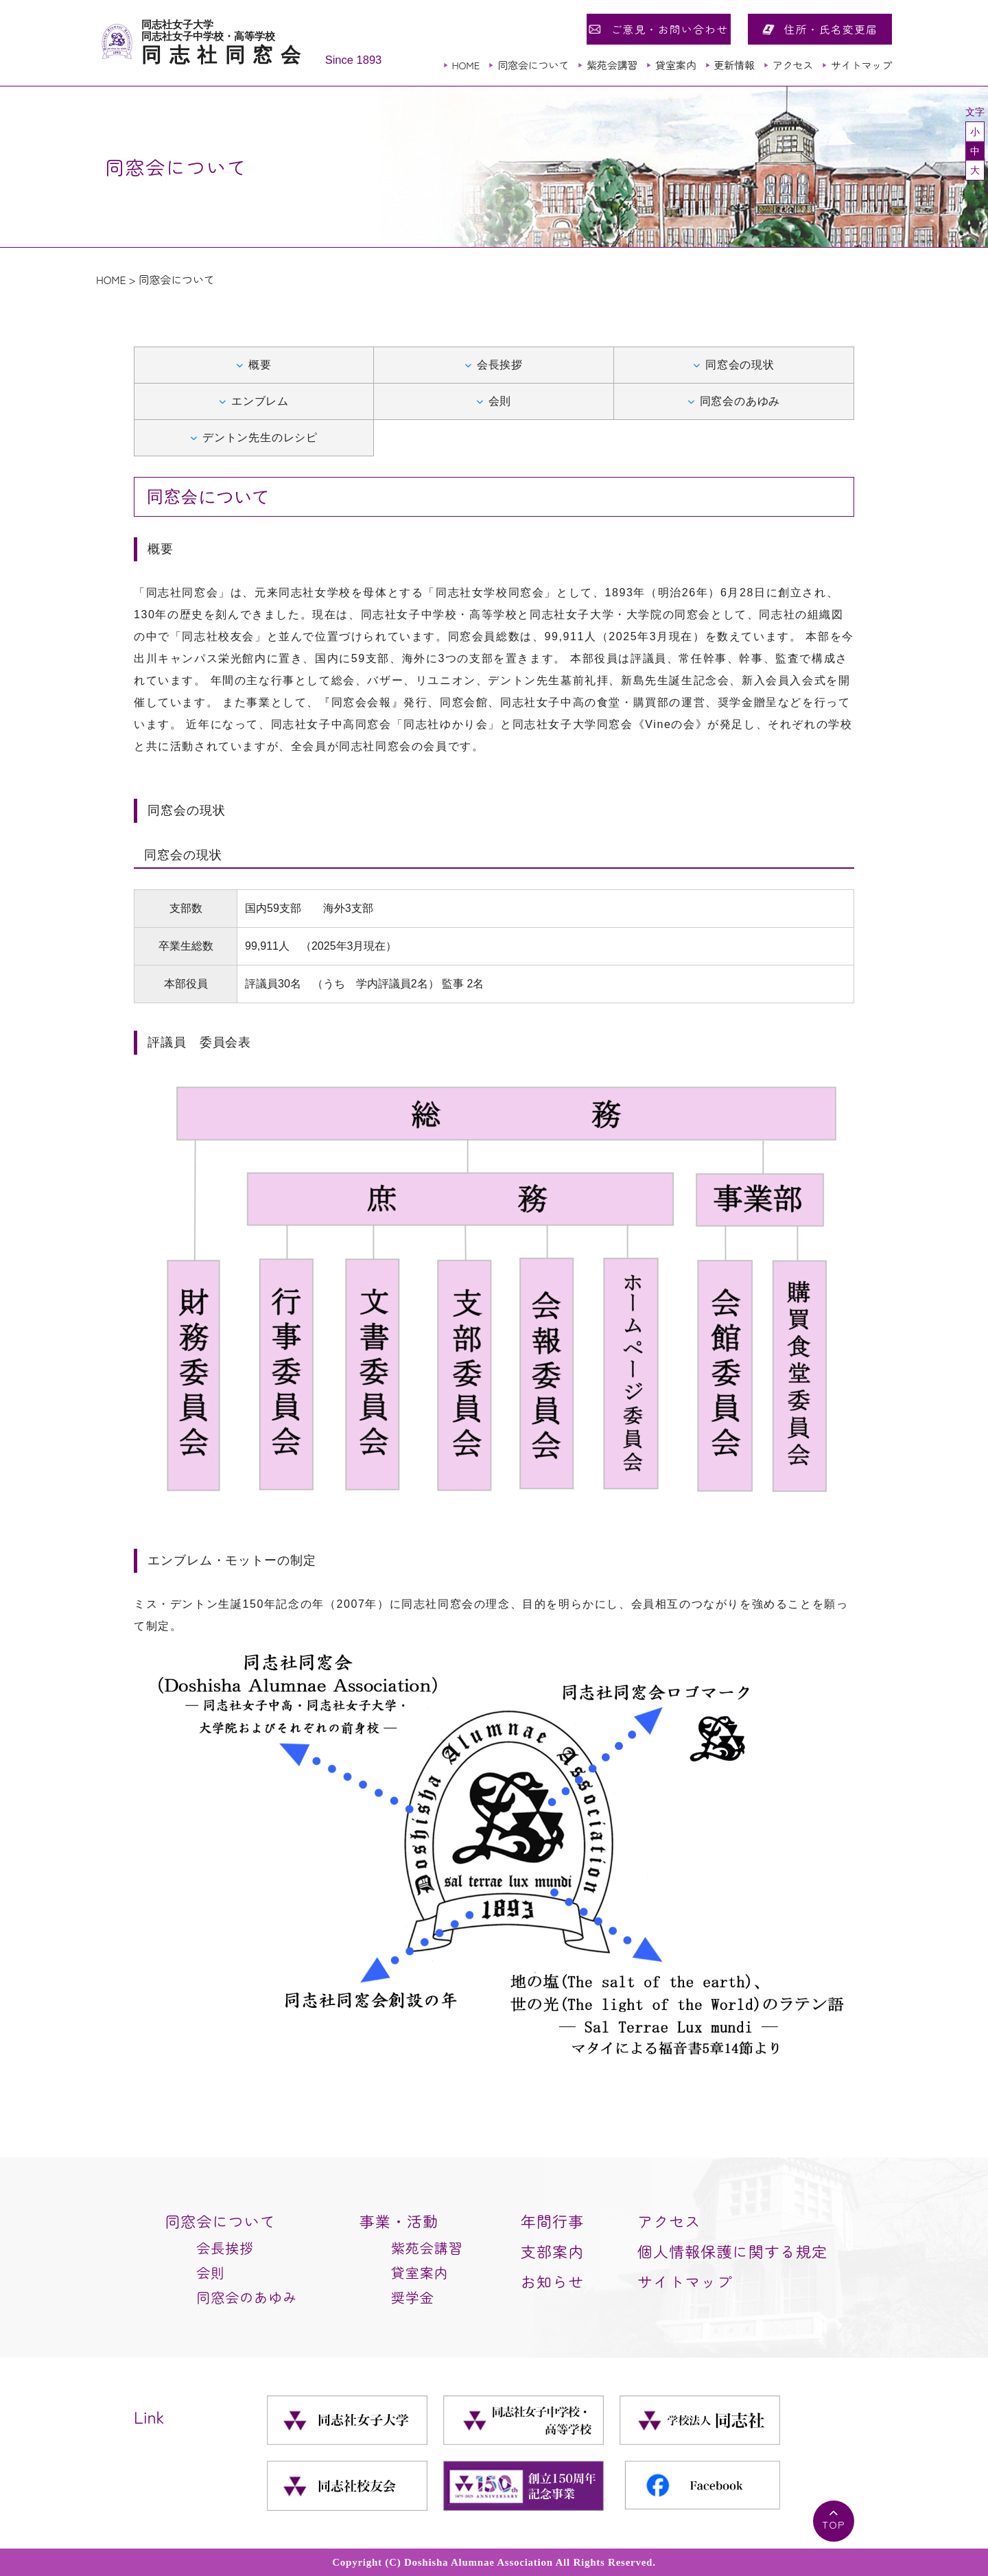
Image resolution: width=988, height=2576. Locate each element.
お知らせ (552, 2281)
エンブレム (260, 401)
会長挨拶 (500, 365)
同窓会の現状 (740, 365)
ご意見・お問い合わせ (669, 28)
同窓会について (533, 65)
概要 (260, 365)
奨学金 (412, 2297)
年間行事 (552, 2221)
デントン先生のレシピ (260, 437)
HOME (465, 65)
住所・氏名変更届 (831, 28)
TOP (833, 2524)
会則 (500, 401)
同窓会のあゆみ (740, 401)
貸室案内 (675, 65)
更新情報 (734, 65)
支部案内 (552, 2251)
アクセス (793, 65)
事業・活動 (399, 2221)
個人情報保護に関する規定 (732, 2251)
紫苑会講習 (612, 65)
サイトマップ (861, 65)
